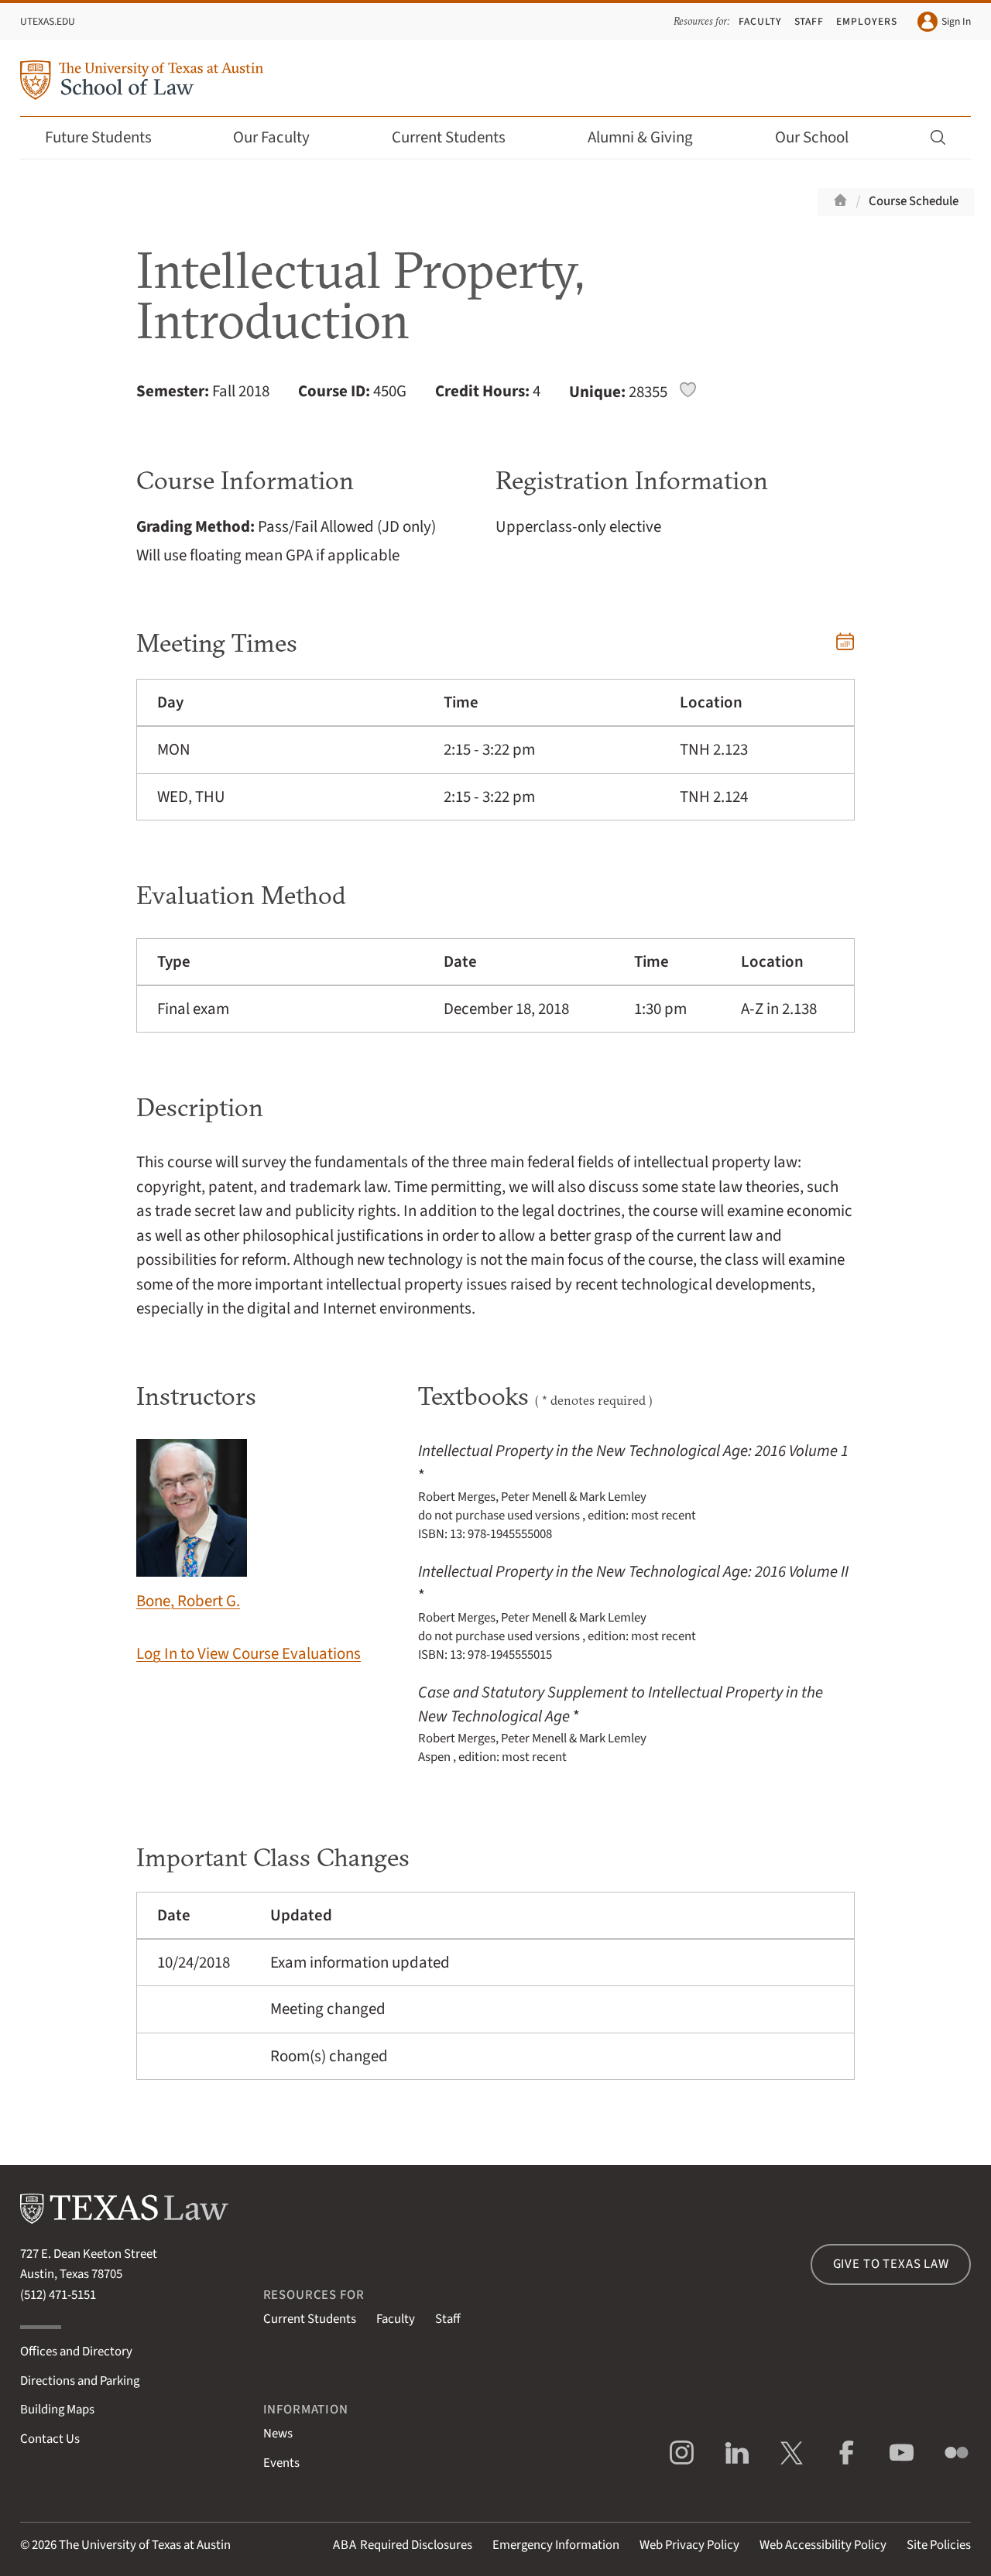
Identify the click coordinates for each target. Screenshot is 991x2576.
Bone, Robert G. (191, 1525)
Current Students (459, 137)
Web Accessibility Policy (823, 2545)
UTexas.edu (47, 21)
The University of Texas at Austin (145, 2545)
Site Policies (939, 2545)
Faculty (760, 21)
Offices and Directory (76, 2351)
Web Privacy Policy (689, 2545)
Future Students (109, 137)
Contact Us (50, 2439)
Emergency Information (555, 2545)
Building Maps (57, 2409)
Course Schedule (913, 201)
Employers (866, 21)
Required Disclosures (402, 2545)
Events (281, 2463)
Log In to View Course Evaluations (248, 1654)
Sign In (944, 22)
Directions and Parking (79, 2381)
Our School (822, 137)
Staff (809, 21)
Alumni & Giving (651, 137)
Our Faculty (282, 137)
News (278, 2433)
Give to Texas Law (891, 2264)
